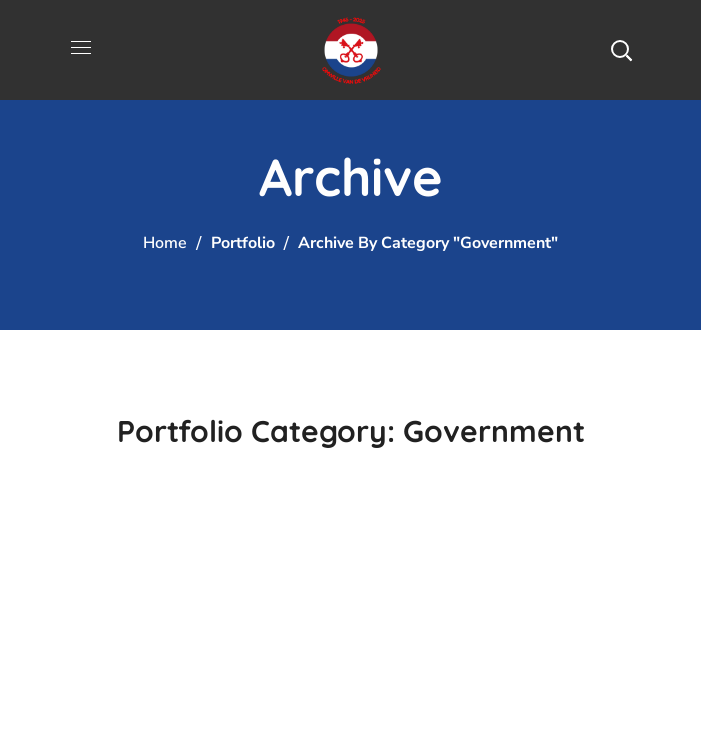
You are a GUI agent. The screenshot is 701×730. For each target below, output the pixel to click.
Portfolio (243, 243)
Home (165, 243)
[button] (621, 50)
